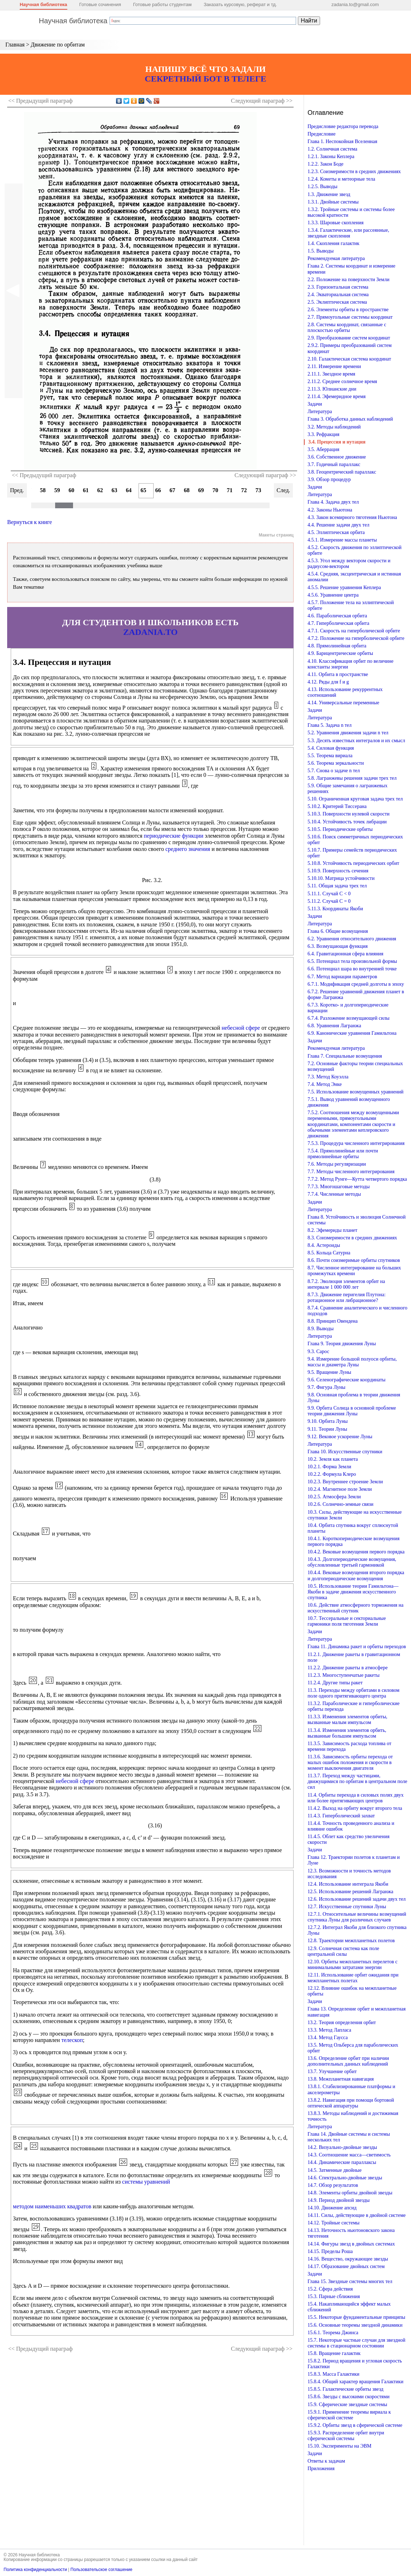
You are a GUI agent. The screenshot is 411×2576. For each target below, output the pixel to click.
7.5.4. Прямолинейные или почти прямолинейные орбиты (343, 1153)
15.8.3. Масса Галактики (333, 2374)
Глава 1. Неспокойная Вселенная (342, 141)
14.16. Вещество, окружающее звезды (348, 2259)
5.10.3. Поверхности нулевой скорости (349, 814)
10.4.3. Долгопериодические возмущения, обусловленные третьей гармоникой (352, 1562)
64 (129, 490)
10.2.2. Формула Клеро (332, 1474)
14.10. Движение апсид (332, 2207)
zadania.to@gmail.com (355, 4)
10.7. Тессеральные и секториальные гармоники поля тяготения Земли (347, 1621)
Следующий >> (261, 101)
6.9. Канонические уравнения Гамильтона (352, 1033)
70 (215, 490)
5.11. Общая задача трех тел (337, 885)
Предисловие (321, 134)
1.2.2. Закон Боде (325, 164)
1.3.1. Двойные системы (333, 202)
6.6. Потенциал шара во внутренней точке (352, 968)
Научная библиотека (43, 4)
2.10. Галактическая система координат (349, 359)
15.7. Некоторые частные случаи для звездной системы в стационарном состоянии (356, 2343)
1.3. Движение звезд (329, 194)
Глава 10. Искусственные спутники (345, 1451)
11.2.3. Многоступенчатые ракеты (343, 1675)
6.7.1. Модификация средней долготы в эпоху (356, 984)
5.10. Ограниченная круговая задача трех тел (355, 799)
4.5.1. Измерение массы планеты (342, 540)
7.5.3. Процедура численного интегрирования (356, 1143)
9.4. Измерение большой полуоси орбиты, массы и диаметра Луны (352, 1361)
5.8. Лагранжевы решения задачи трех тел (352, 778)
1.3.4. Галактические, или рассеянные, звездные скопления (348, 233)
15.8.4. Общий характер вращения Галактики (355, 2381)
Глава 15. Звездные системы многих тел (350, 2281)
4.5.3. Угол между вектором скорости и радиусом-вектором (349, 563)
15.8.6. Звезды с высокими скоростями (349, 2396)
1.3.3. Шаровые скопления (336, 222)
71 (230, 490)
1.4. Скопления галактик (333, 243)
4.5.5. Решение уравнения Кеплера (344, 587)
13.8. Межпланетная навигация (341, 2079)
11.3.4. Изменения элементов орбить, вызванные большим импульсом (347, 1733)
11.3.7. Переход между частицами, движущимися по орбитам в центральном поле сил (357, 1781)
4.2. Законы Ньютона (330, 510)
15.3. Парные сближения (334, 2296)
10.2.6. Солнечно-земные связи (340, 1504)
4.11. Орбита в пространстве (338, 674)
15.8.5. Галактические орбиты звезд (345, 2389)
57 (29, 490)
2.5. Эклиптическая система (337, 302)
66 (158, 490)
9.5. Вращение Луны (329, 1372)
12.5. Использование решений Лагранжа (350, 1891)
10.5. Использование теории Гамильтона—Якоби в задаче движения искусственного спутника (353, 1591)
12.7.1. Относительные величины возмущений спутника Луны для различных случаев (357, 1917)
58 (43, 490)
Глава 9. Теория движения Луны (342, 1343)
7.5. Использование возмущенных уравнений (355, 1091)
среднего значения (187, 849)
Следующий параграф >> (265, 475)
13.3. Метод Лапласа (329, 2030)
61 (86, 490)
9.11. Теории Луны (327, 1429)
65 (143, 490)
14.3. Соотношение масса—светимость (349, 2155)
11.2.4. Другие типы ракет (335, 1682)
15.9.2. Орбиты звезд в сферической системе (355, 2425)
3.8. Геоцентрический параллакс (342, 472)
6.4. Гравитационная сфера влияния (345, 953)
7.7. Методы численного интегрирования (351, 1171)
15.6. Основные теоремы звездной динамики (355, 2325)
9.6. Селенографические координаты (347, 1379)
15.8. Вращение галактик (334, 2353)
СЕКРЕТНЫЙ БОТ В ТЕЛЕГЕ (205, 78)
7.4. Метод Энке (325, 1084)
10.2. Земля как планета (333, 1459)
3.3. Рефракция (323, 434)
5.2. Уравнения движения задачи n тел (348, 732)
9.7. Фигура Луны (326, 1387)
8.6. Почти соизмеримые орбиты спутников (354, 1260)
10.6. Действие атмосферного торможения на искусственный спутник (355, 1607)
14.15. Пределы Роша (330, 2251)
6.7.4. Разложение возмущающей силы (349, 1018)
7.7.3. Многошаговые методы (339, 1186)
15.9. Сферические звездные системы (347, 2404)
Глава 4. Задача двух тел (333, 502)
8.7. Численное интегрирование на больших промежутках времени (354, 1270)
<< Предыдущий (40, 101)
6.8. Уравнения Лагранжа (334, 1025)
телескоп (72, 2040)
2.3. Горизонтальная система (338, 287)
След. (283, 490)
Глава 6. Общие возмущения (338, 931)
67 (172, 490)
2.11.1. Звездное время (331, 374)
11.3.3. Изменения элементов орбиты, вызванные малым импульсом (347, 1719)
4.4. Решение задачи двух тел (338, 525)
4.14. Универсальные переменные (343, 702)
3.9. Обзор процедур (329, 479)
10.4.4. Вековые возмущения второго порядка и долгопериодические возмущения (356, 1575)
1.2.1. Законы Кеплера (331, 156)
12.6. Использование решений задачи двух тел (357, 1899)
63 (114, 490)
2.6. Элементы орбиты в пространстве (348, 309)
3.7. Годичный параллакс (334, 464)
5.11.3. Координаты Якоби (335, 908)
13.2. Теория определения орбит (342, 2022)
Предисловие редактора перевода (343, 126)
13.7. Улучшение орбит (332, 2071)
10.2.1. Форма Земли (329, 1466)
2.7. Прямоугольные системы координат (350, 317)
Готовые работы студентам (162, 4)
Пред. (17, 490)
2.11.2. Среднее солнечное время (342, 381)
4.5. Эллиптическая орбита (336, 532)
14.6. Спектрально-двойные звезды (345, 2177)
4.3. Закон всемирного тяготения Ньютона (352, 517)
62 (100, 490)
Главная (15, 44)
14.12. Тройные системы (333, 2222)
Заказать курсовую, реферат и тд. (240, 4)
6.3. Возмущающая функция (338, 946)
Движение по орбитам (58, 44)
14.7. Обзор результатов (333, 2185)
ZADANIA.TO (150, 632)
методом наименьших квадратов (52, 2206)
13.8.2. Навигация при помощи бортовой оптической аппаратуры (351, 2103)
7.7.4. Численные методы (334, 1194)
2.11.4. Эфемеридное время (337, 396)
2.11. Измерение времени (334, 366)
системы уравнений (146, 2182)
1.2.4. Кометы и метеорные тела (341, 179)
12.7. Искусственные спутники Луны (347, 1906)
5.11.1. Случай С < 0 (329, 893)
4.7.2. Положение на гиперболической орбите (356, 638)
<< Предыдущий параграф (44, 475)
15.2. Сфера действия (330, 2289)
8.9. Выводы (321, 1328)
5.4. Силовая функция (331, 748)
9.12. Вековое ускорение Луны (340, 1436)
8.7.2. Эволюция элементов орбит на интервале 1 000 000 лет (346, 1284)
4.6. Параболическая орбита (337, 615)
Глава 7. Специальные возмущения (345, 1056)
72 (244, 490)
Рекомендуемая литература (336, 258)
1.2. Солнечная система (332, 149)
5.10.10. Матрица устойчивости (341, 878)
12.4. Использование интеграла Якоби (348, 1884)
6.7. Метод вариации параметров (342, 976)
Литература (320, 411)
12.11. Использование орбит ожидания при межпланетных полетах (353, 1977)
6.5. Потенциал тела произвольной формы (352, 961)
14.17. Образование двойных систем (346, 2266)
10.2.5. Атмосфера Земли (334, 1496)
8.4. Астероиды (324, 1245)
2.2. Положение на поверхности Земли (349, 279)
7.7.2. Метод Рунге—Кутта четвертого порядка (357, 1179)
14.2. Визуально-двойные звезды (342, 2147)
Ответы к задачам (326, 2461)
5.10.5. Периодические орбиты (340, 829)
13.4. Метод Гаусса (328, 2037)
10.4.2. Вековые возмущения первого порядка (356, 1551)
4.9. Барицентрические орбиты (340, 653)
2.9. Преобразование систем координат (349, 338)
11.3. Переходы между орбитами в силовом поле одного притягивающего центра (354, 1693)
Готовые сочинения (100, 4)
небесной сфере (241, 1028)
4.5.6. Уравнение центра (333, 595)
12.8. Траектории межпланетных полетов (351, 1940)
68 (187, 490)
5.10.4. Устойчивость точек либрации (347, 821)
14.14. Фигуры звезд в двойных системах (351, 2244)
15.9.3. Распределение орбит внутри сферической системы (346, 2435)
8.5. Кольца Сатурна (329, 1252)
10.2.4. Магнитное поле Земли (340, 1489)
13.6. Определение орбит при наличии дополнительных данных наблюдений (348, 2061)
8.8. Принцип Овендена (333, 1321)
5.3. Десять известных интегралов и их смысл (356, 740)
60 (71, 490)
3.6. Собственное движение (337, 457)
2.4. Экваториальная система (338, 294)
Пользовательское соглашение (101, 2569)
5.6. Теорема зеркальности (336, 763)
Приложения (321, 2468)
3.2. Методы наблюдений (334, 427)
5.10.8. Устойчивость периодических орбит (353, 863)
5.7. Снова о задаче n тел (334, 770)
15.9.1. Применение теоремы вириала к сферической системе (349, 2414)
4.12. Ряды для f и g (328, 682)
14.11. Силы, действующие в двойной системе (357, 2215)
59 (57, 490)
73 (258, 490)
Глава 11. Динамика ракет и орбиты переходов (357, 1646)
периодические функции (174, 836)
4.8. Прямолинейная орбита (337, 645)
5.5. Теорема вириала (330, 755)
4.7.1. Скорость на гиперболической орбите (354, 630)
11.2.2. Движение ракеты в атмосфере (348, 1667)
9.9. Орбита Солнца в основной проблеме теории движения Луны (352, 1410)
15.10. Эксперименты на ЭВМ (339, 2446)
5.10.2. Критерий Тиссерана (337, 806)
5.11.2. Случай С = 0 (329, 901)
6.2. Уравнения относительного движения (352, 938)
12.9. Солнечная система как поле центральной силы (343, 1951)
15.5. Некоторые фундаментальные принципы (356, 2317)
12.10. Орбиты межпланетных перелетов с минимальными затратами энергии (352, 1964)
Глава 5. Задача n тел (330, 725)
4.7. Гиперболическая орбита (338, 623)
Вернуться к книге (29, 522)
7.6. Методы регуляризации (337, 1164)
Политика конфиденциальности (35, 2569)
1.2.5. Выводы (322, 186)
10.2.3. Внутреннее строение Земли (345, 1481)
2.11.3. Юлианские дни (332, 389)
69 (201, 490)
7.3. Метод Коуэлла (328, 1076)
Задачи (315, 404)
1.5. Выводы (321, 251)
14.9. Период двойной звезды (338, 2200)
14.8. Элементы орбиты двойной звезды (350, 2192)
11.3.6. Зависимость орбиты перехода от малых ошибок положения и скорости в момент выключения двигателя (350, 1762)
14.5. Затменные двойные (335, 2170)
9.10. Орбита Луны (328, 1421)
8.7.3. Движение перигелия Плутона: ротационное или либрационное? (347, 1297)
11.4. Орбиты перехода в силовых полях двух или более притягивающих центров (355, 1797)
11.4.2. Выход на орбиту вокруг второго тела (355, 1808)
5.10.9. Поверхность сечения (338, 870)
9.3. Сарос (318, 1351)
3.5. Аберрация (323, 449)
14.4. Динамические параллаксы (342, 2162)
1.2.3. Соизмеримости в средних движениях (354, 171)
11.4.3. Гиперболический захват (341, 1815)
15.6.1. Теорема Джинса (333, 2332)
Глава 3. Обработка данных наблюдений (350, 419)
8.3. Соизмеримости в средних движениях (352, 1237)
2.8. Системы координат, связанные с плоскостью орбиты (347, 327)
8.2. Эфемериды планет (332, 1230)
